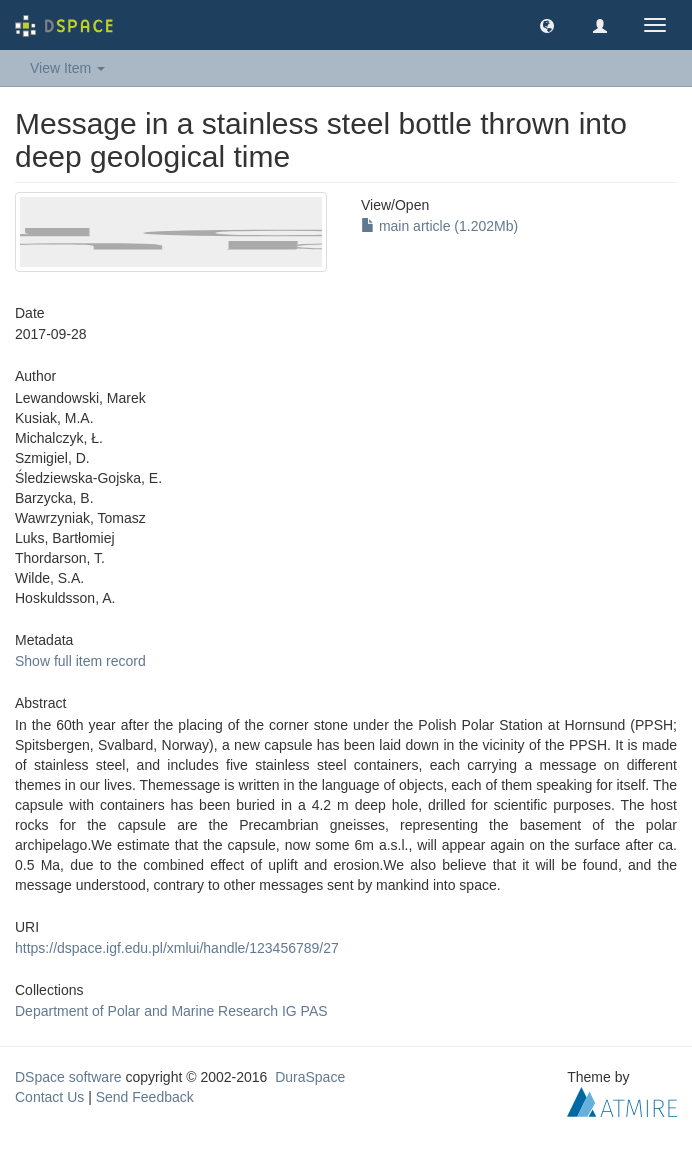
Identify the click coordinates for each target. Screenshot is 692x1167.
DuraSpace (310, 1077)
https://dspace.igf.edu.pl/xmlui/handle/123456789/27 (177, 948)
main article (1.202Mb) (439, 226)
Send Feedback (145, 1097)
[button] (547, 25)
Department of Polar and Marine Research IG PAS (171, 1011)
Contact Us (49, 1097)
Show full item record (80, 661)
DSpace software (68, 1077)
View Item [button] (67, 68)
